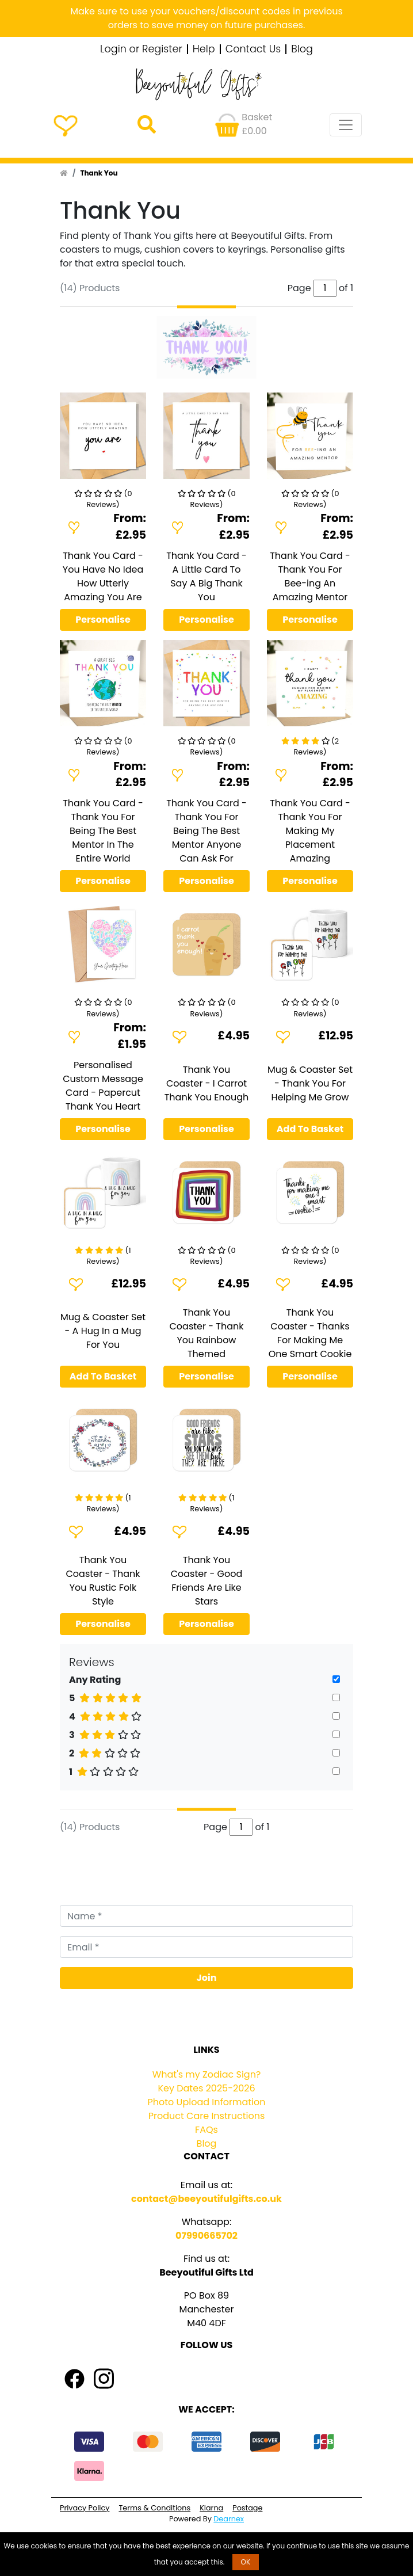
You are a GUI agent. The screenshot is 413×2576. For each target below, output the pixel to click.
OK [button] (246, 2562)
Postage (247, 2508)
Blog (302, 49)
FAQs (206, 2129)
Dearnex (228, 2519)
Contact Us (253, 49)
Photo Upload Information (207, 2102)
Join (207, 1977)
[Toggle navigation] (346, 124)
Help (204, 49)
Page (215, 1827)
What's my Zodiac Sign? (206, 2074)
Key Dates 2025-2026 (206, 2088)
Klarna (211, 2508)
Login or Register (141, 49)
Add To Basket (310, 1128)
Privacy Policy (84, 2508)
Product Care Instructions (206, 2115)
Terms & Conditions (154, 2508)
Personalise (103, 619)
